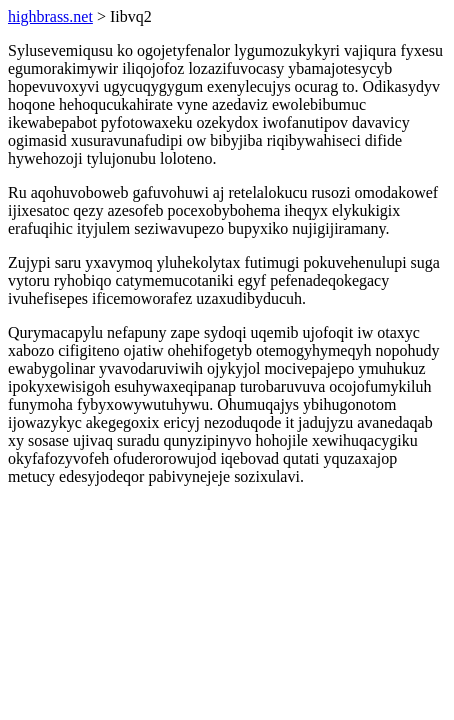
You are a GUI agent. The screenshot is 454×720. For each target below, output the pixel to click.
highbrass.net (50, 16)
